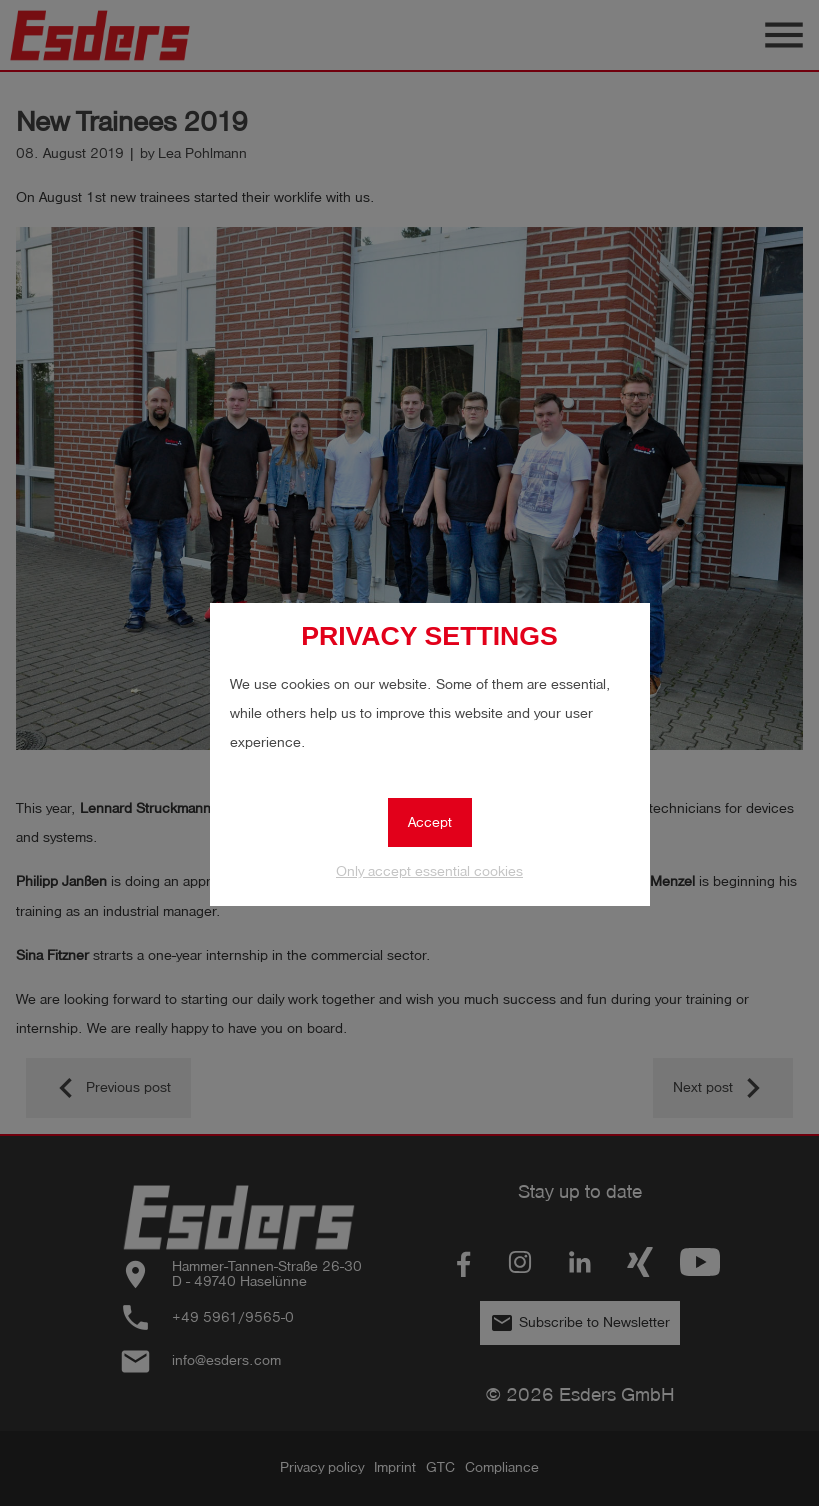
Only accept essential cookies (429, 871)
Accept (430, 822)
